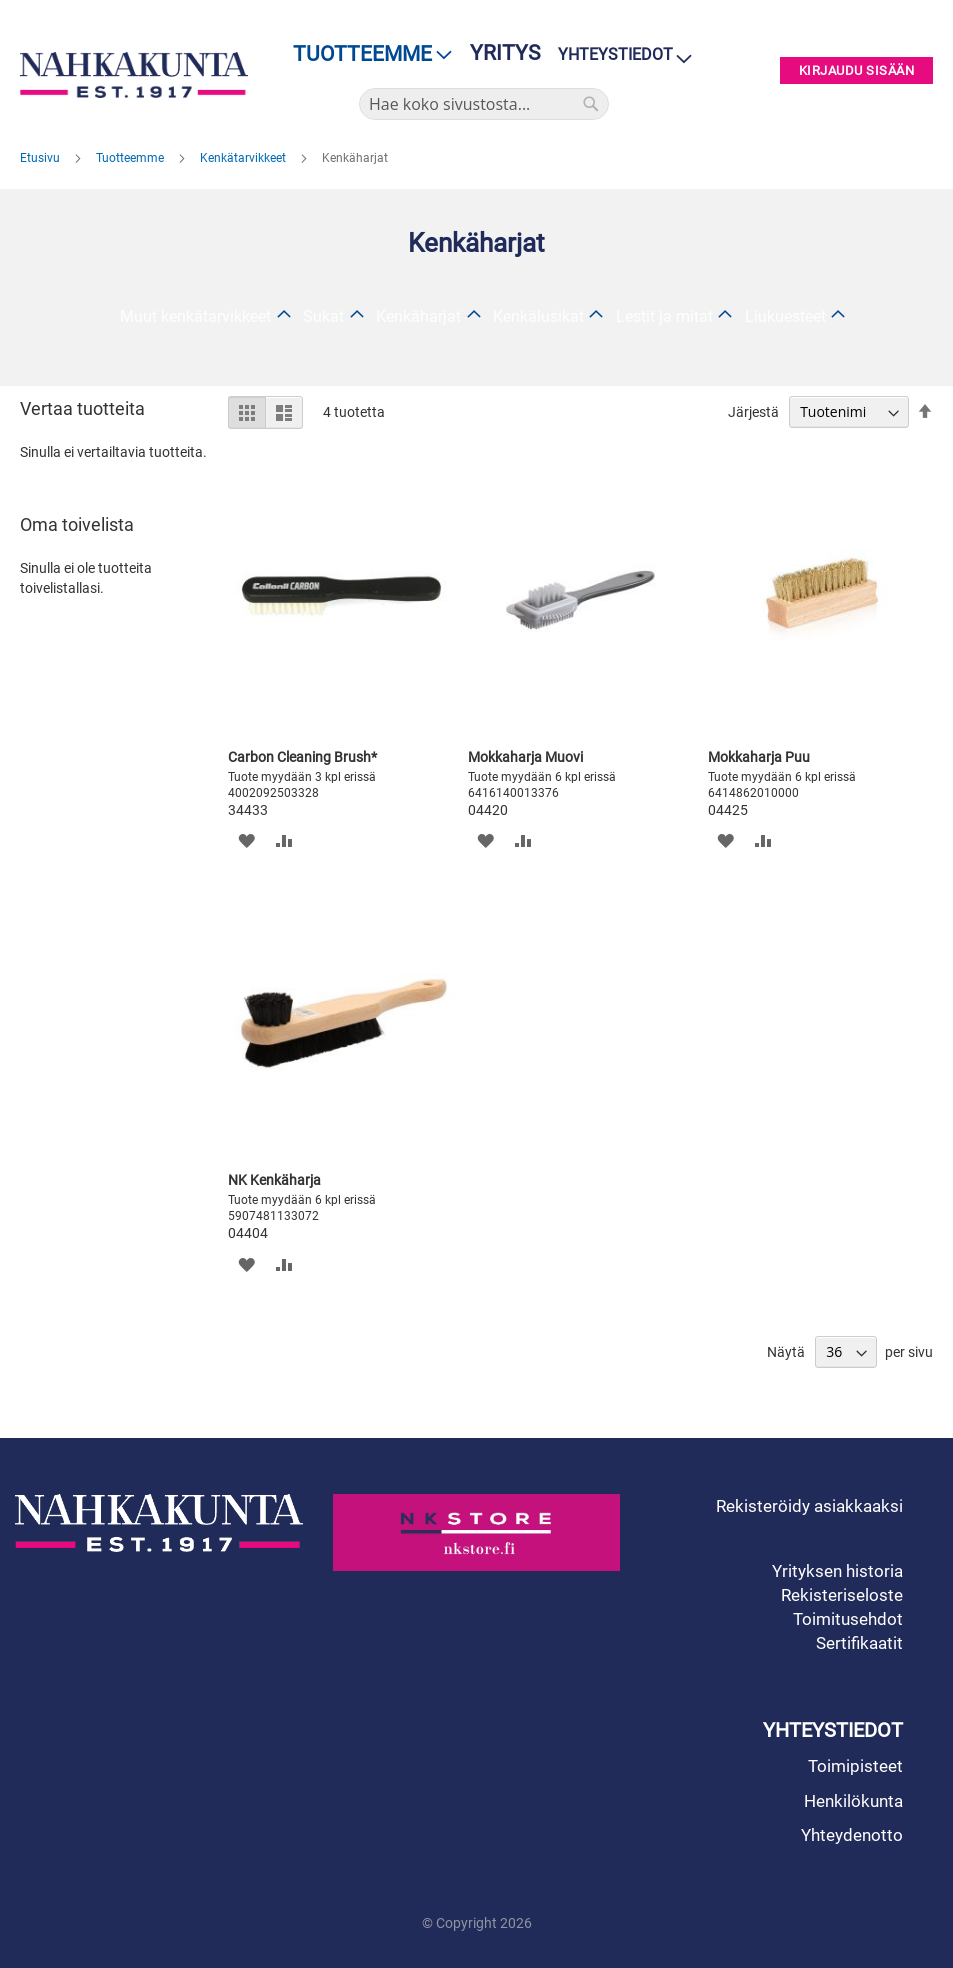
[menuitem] (366, 54)
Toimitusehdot (848, 1619)
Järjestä (753, 412)
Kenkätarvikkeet (244, 158)
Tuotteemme (131, 158)
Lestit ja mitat (664, 316)
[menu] (366, 54)
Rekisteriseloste (842, 1595)
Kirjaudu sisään (857, 70)
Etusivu (41, 158)
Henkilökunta (853, 1801)
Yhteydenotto (852, 1835)
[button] (245, 840)
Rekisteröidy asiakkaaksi (809, 1506)
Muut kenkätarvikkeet (195, 316)
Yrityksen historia (837, 1571)
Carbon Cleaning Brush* (302, 757)
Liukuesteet (785, 316)
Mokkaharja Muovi (525, 757)
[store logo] (134, 75)
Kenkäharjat (418, 316)
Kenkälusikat (538, 316)
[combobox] (484, 104)
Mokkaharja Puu (759, 757)
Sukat (323, 316)
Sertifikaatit (859, 1643)
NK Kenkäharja (274, 1180)
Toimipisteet (855, 1766)
